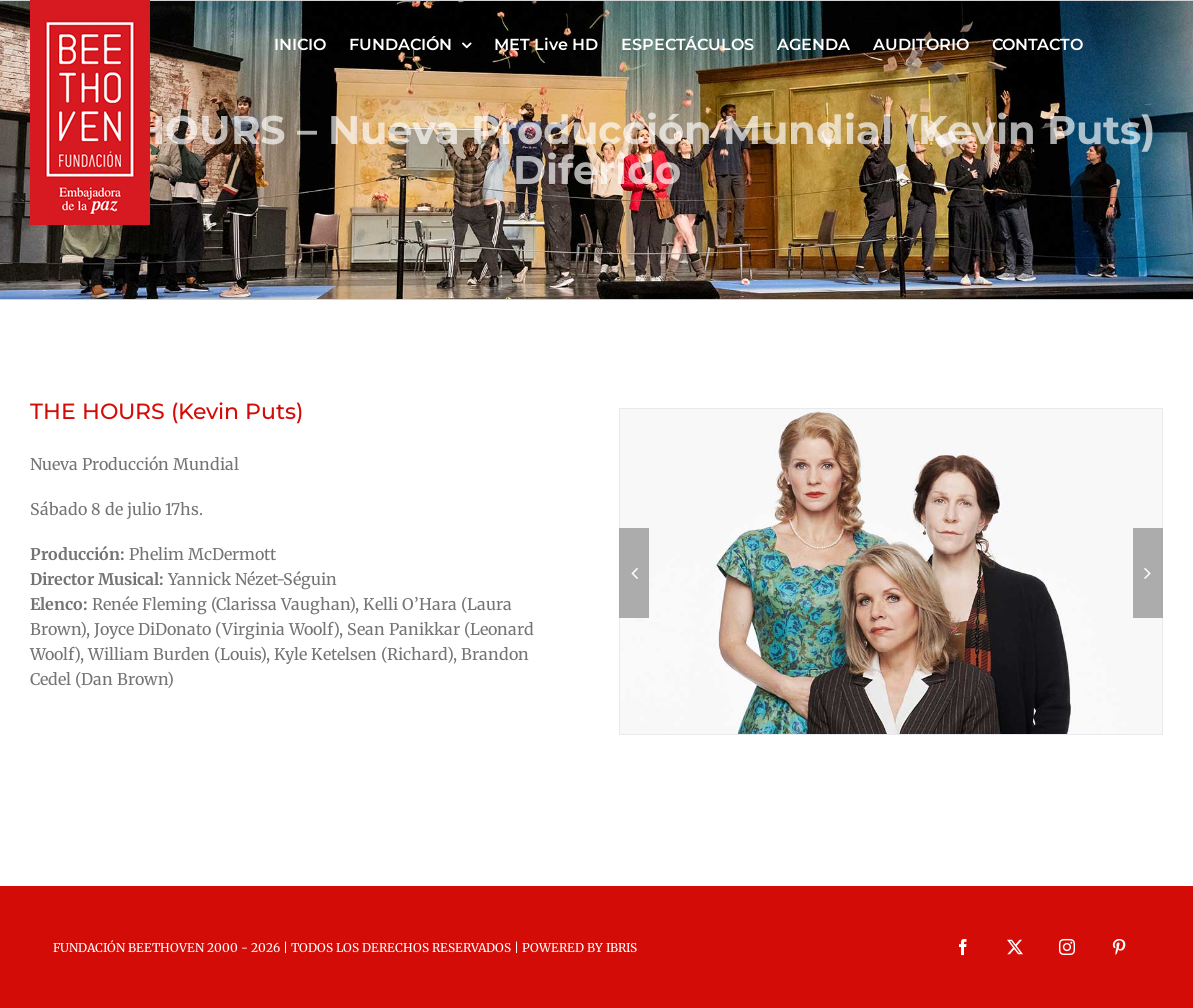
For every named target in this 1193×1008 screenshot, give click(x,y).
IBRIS (621, 947)
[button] (634, 573)
